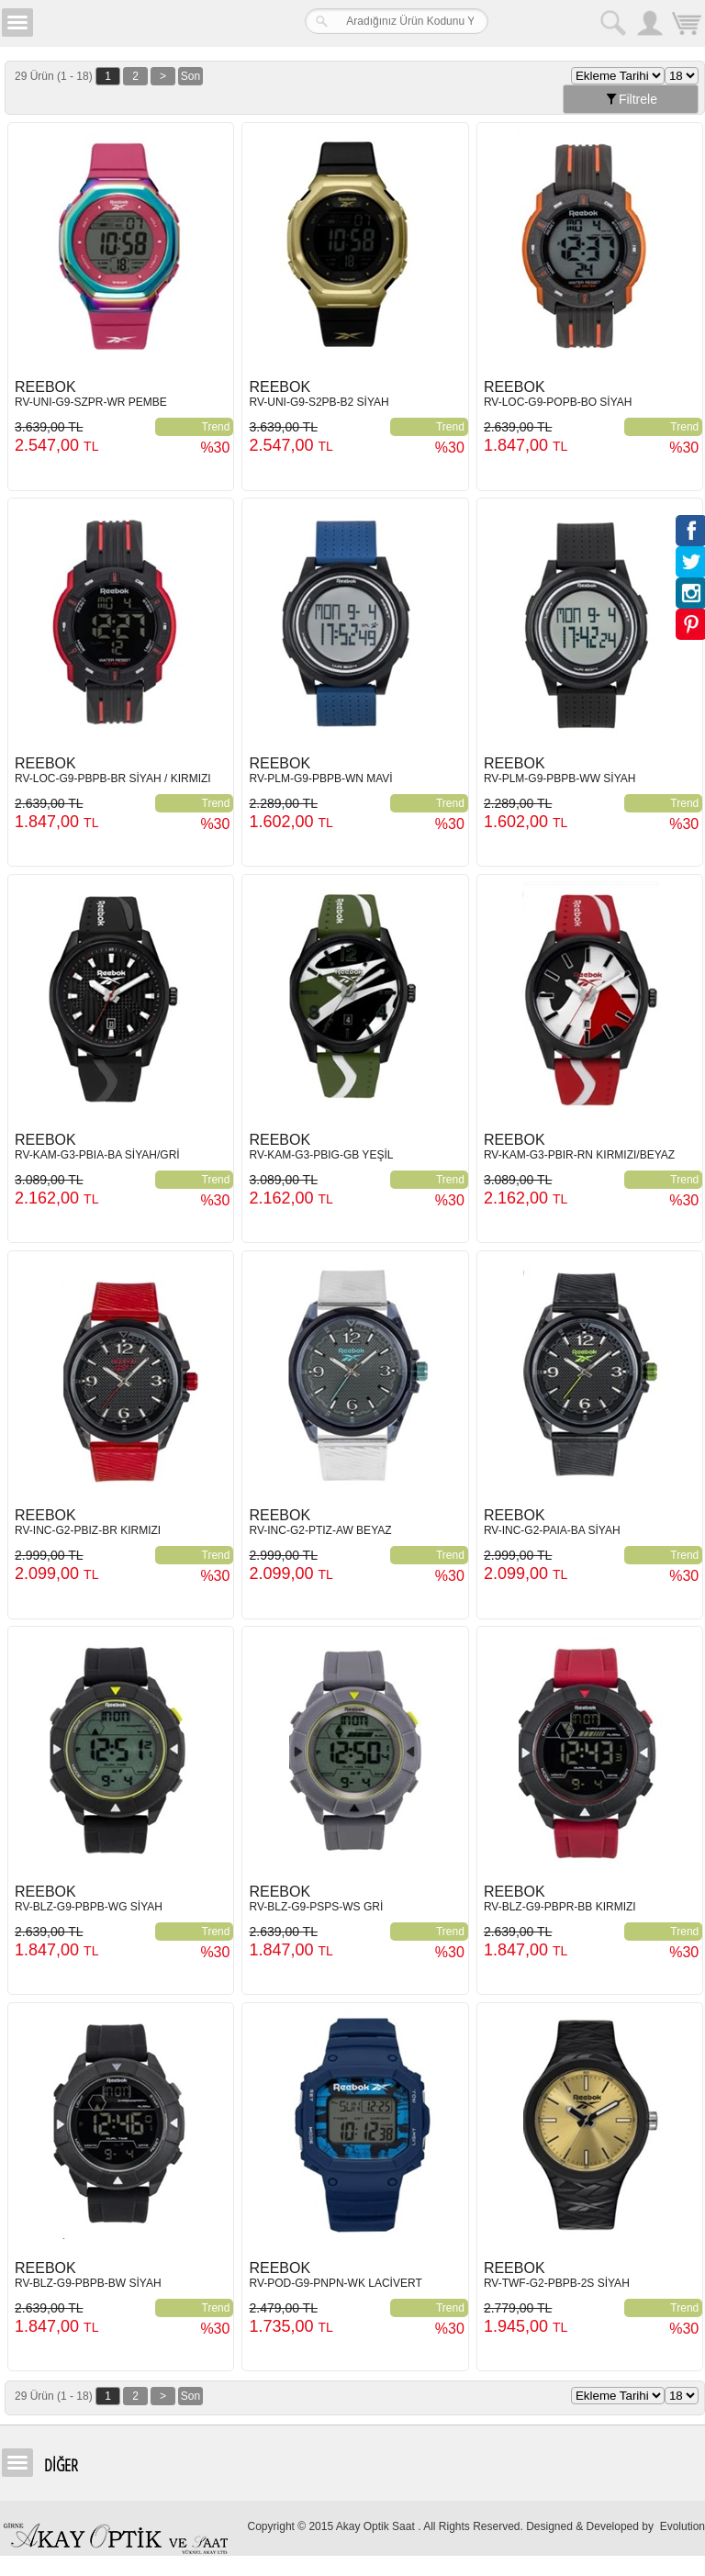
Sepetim (686, 25)
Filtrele (630, 99)
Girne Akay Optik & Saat (150, 23)
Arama (613, 23)
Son (190, 76)
